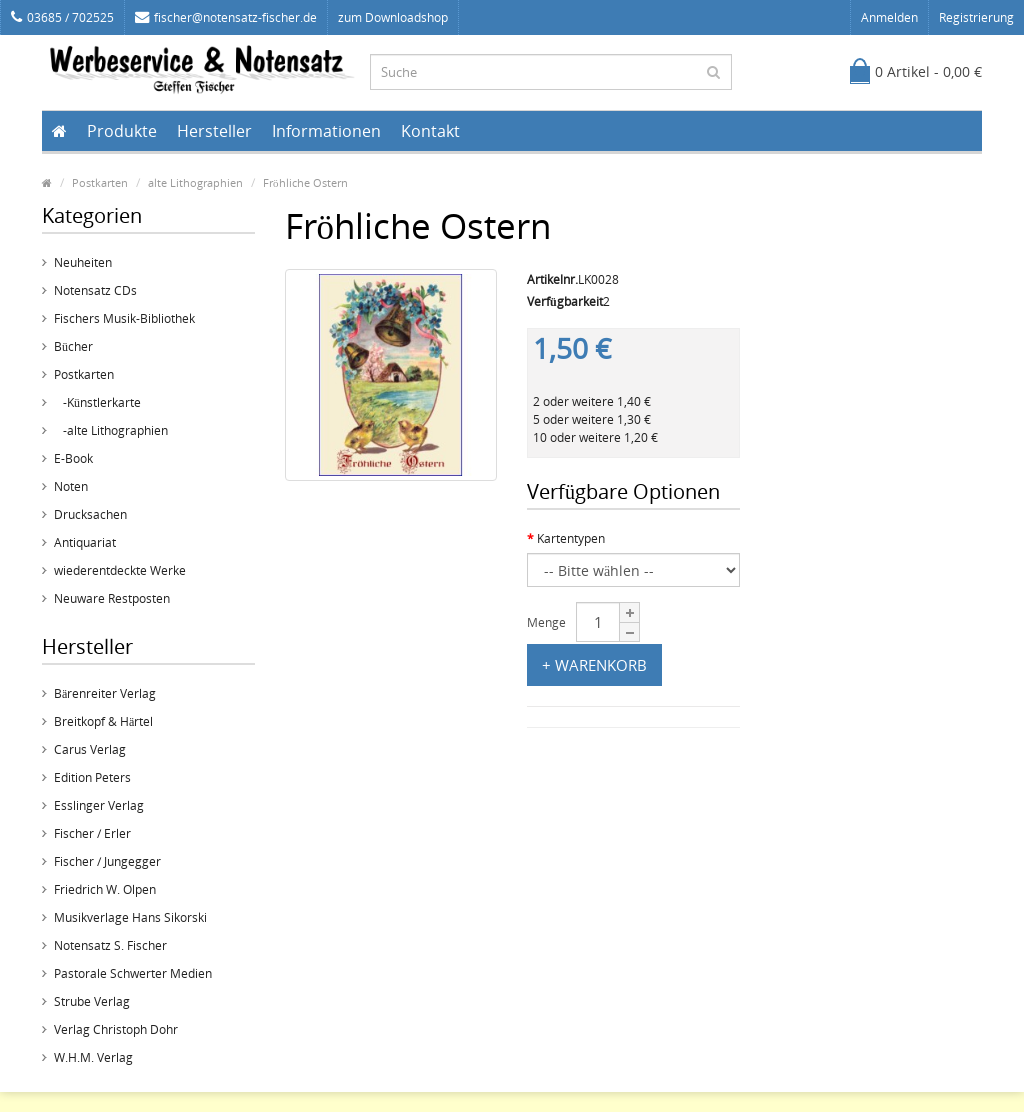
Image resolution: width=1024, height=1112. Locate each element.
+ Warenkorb (594, 665)
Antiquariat (85, 542)
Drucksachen (90, 514)
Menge (546, 622)
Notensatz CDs (95, 290)
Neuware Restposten (112, 598)
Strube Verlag (92, 1001)
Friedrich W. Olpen (105, 889)
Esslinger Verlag (99, 805)
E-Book (73, 458)
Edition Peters (92, 777)
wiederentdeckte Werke (120, 570)
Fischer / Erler (92, 833)
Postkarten (100, 182)
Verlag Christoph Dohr (116, 1029)
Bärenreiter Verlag (105, 693)
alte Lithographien (195, 182)
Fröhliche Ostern (305, 182)
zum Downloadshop (393, 17)
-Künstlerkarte (97, 402)
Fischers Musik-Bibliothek (124, 318)
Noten (71, 486)
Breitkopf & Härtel (103, 721)
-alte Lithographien (111, 430)
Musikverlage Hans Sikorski (130, 917)
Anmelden (889, 17)
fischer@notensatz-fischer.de (226, 17)
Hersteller (214, 131)
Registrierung (976, 17)
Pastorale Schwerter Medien (133, 973)
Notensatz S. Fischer (110, 945)
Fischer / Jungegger (107, 861)
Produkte (122, 131)
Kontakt (430, 131)
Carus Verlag (90, 749)
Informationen (326, 131)
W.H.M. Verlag (93, 1057)
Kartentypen (571, 538)
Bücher (73, 346)
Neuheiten (83, 262)
